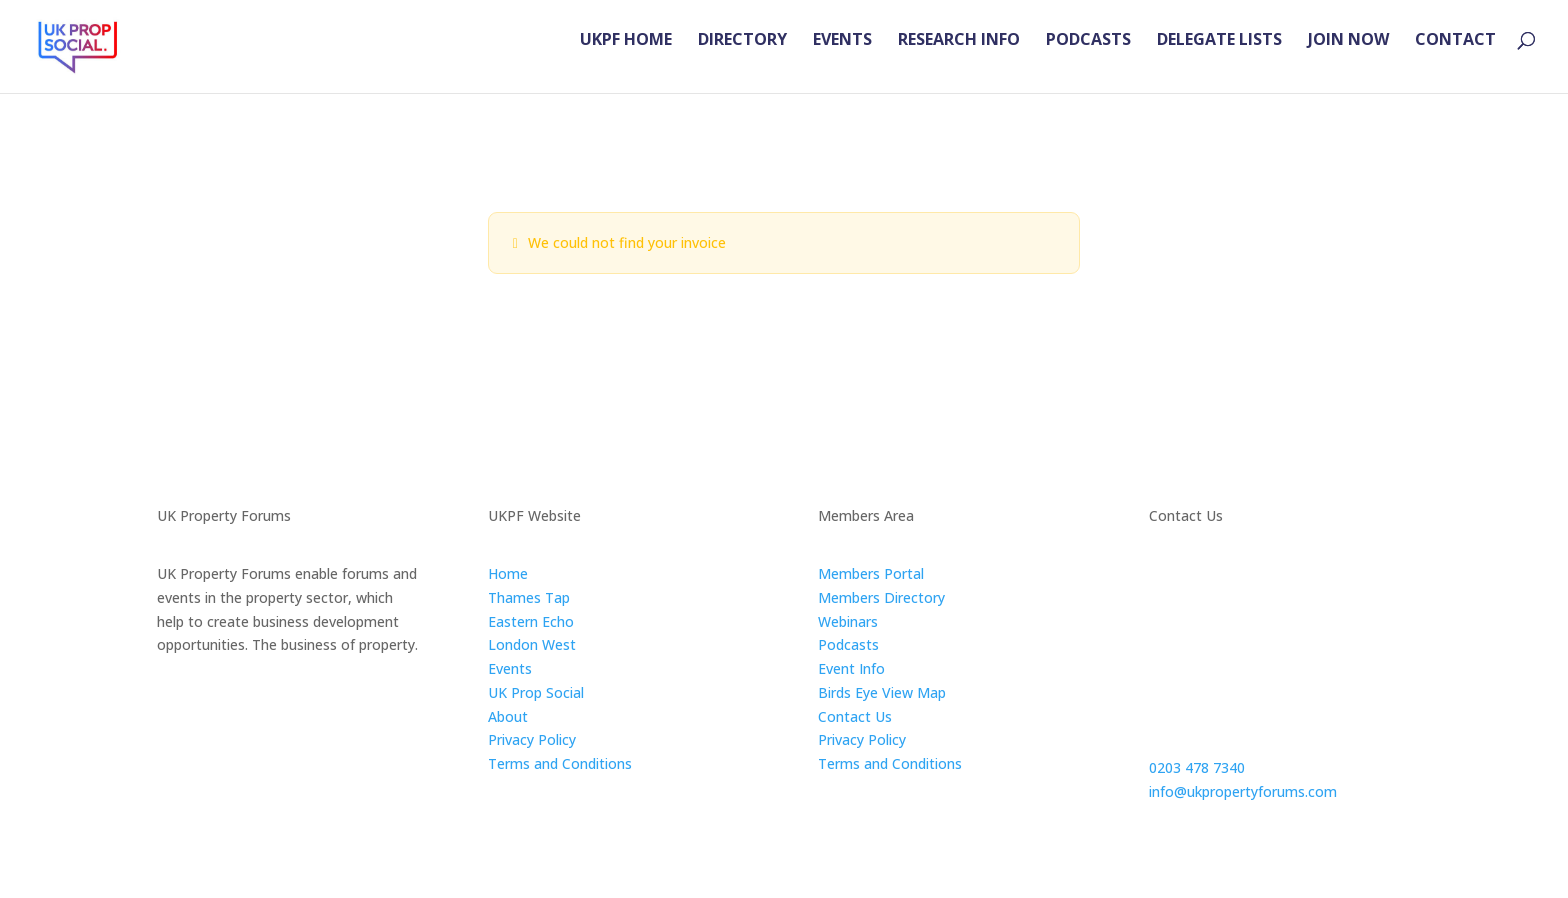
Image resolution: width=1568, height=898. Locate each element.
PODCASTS (1088, 56)
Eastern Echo (531, 621)
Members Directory (881, 597)
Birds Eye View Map (882, 692)
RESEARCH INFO (959, 56)
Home (508, 573)
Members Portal (871, 573)
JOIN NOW (1348, 56)
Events (510, 668)
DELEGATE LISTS (1219, 56)
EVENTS (842, 56)
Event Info (851, 668)
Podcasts (848, 644)
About (508, 716)
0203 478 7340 (1197, 767)
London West (532, 644)
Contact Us (855, 716)
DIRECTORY (742, 56)
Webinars (848, 621)
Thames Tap (529, 597)
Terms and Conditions (560, 763)
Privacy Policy (532, 739)
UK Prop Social (536, 692)
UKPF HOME (626, 56)
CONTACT (1455, 56)
